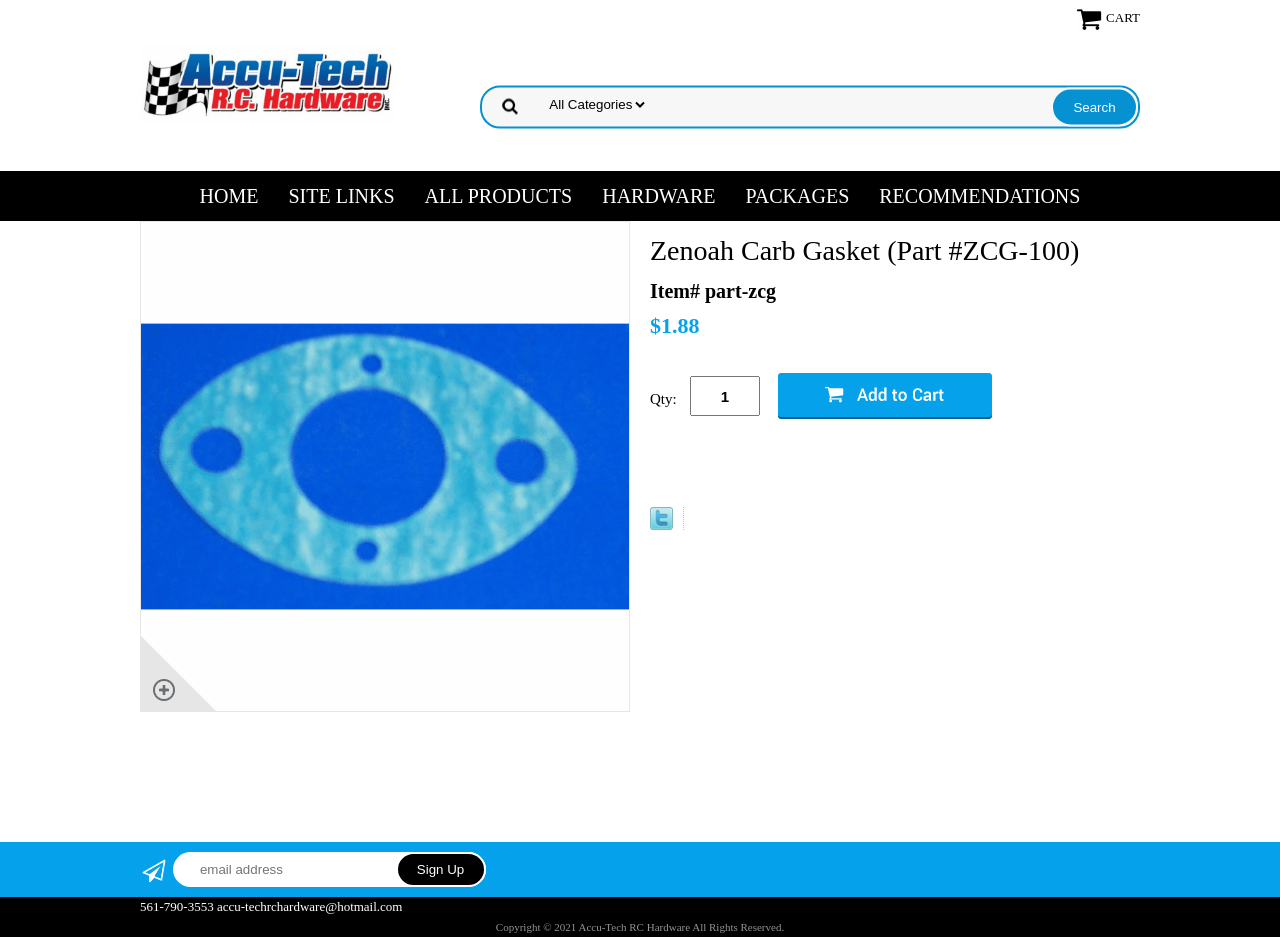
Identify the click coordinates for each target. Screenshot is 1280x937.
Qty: (663, 399)
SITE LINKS (341, 196)
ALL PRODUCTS (499, 196)
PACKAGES (798, 196)
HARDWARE (658, 196)
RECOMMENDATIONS (979, 196)
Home (229, 196)
